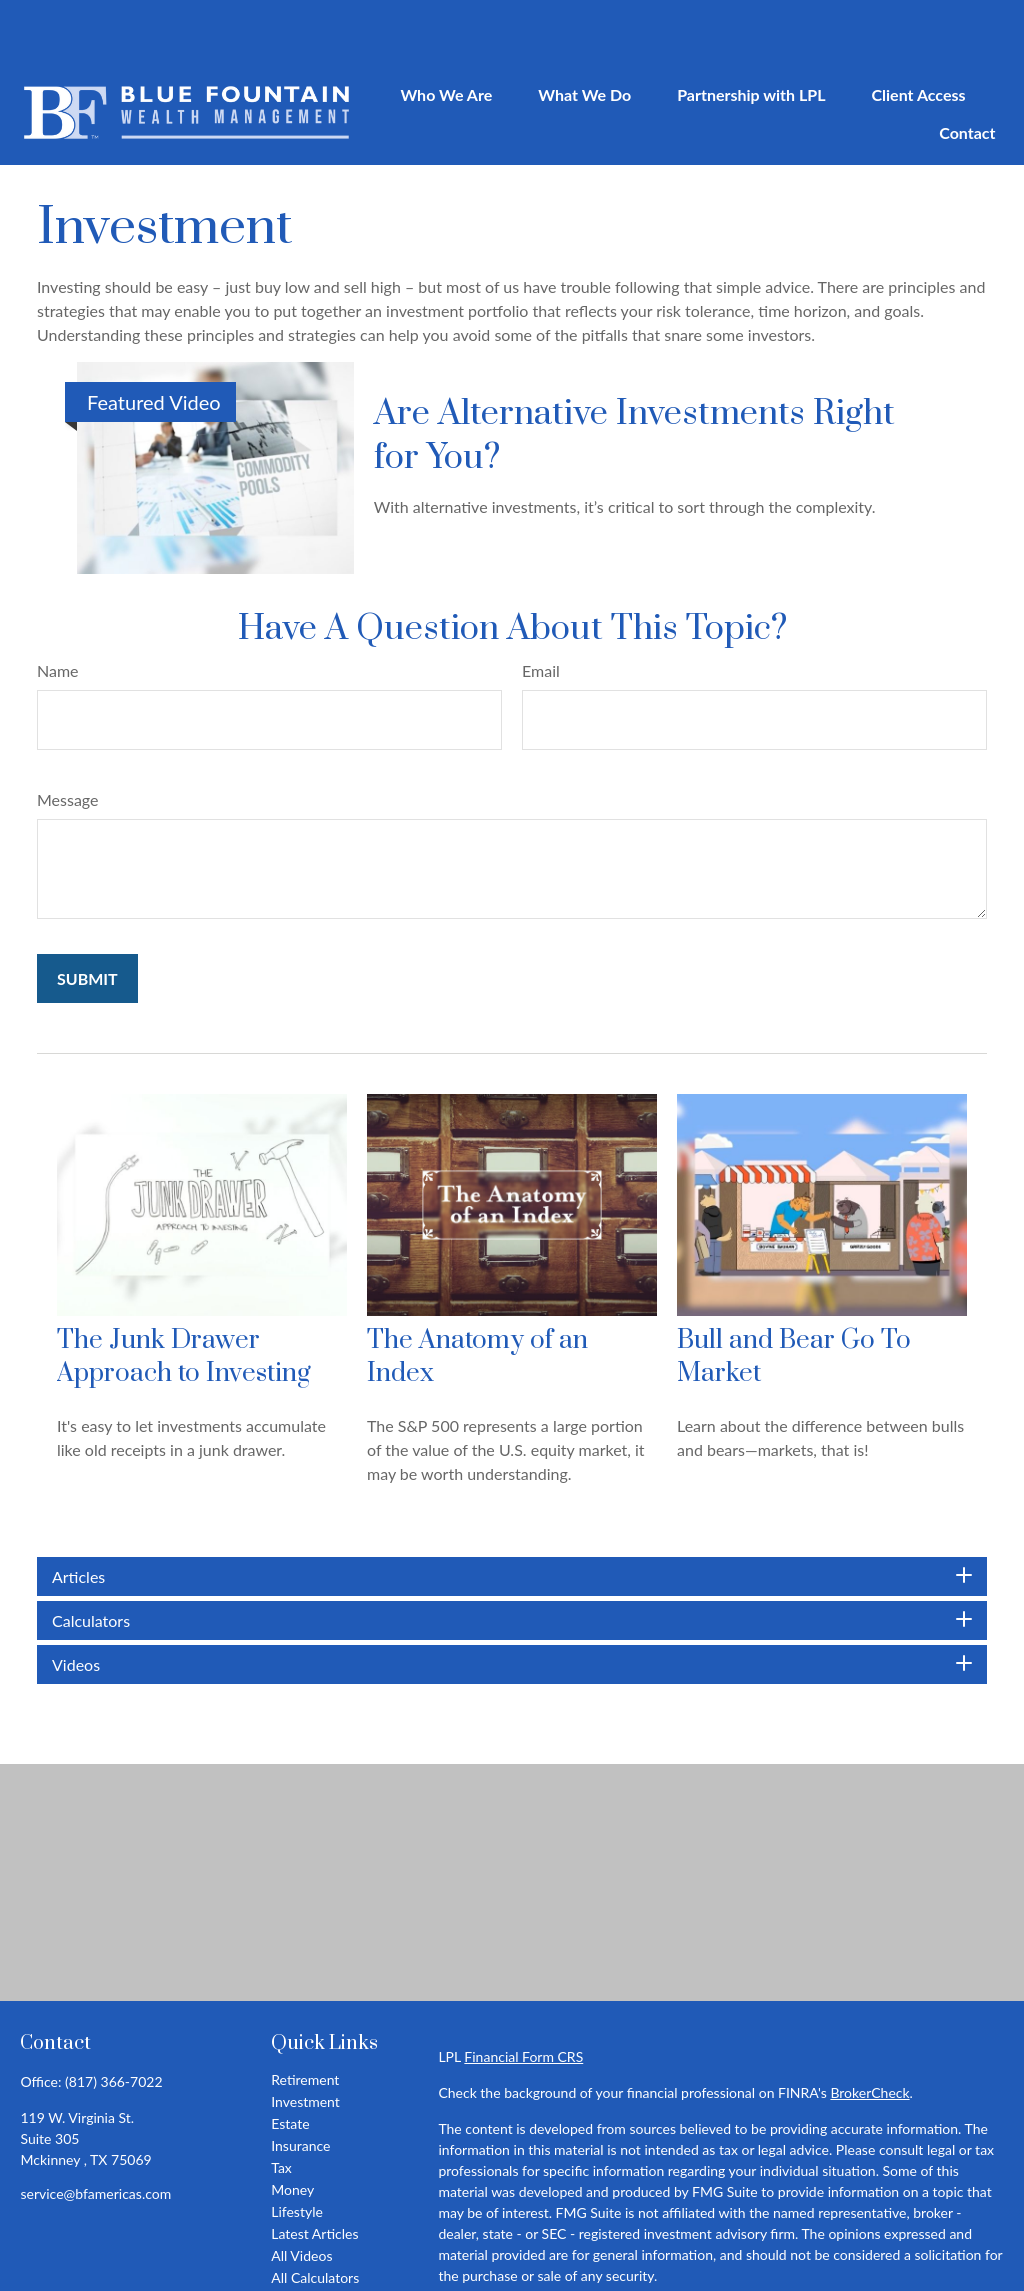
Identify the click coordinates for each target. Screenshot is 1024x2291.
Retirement (305, 2019)
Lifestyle (297, 2151)
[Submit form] (87, 918)
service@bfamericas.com (95, 2133)
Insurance (300, 2085)
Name (58, 610)
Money (292, 2129)
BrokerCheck (869, 2032)
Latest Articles (314, 2173)
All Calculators (315, 2217)
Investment (305, 2041)
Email (541, 610)
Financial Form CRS (523, 1996)
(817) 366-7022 (113, 2021)
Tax (281, 2107)
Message (68, 739)
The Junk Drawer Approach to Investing (184, 1297)
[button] (446, 33)
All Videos (301, 2195)
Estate (290, 2063)
